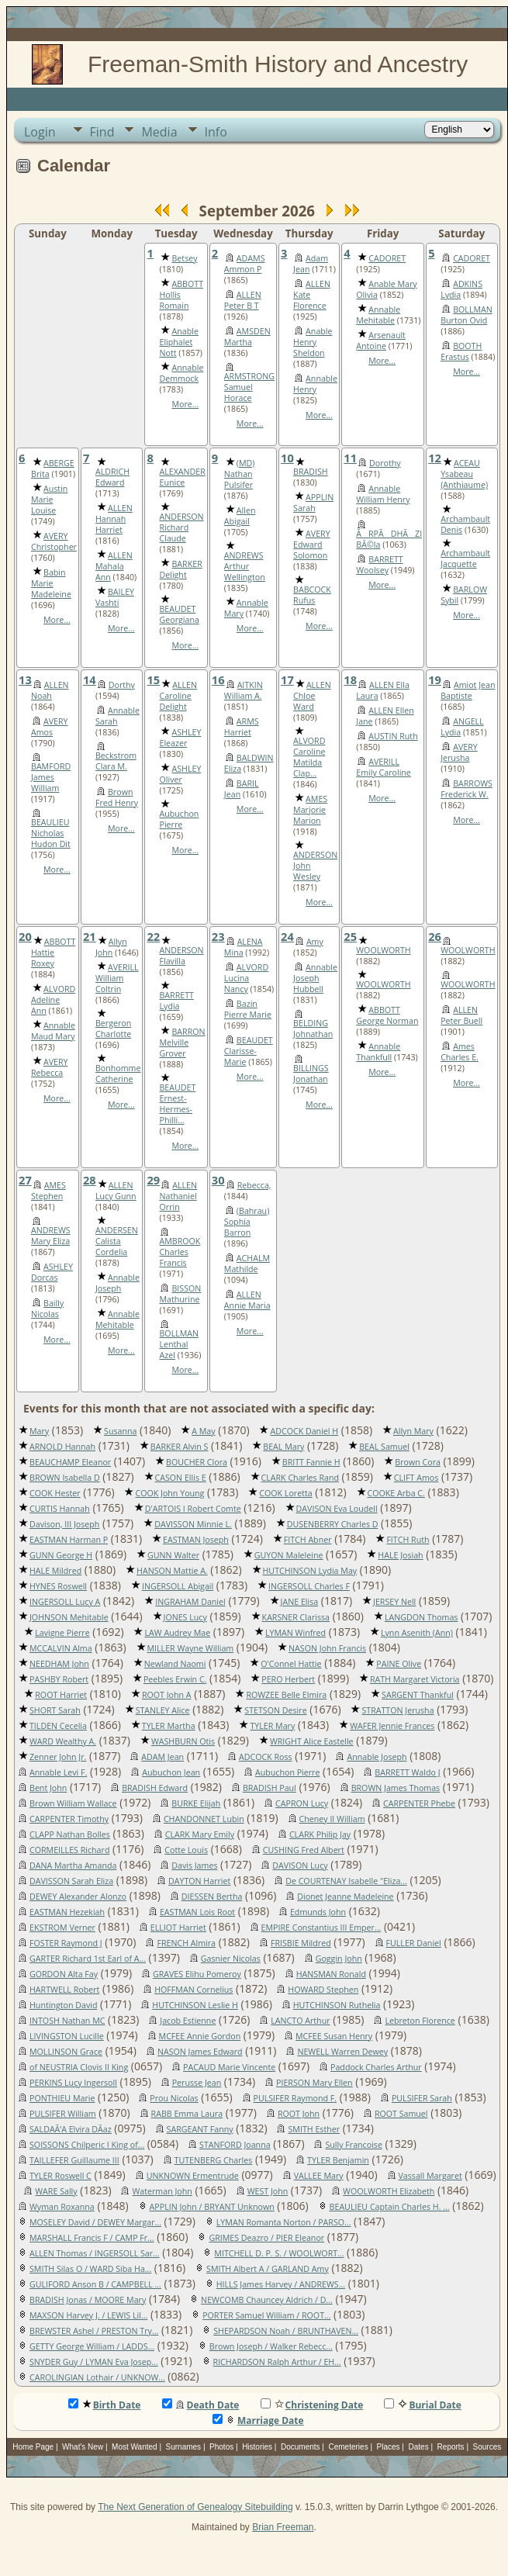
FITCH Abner (308, 1539)
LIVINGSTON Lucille (66, 2036)
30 (218, 1180)
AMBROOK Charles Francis (179, 1252)
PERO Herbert (288, 1679)
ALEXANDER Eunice (182, 477)
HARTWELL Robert (64, 1989)
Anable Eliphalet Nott (178, 342)
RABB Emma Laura (187, 2113)
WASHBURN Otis (183, 1741)
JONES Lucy (185, 1617)
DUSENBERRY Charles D (332, 1524)
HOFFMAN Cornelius (193, 1989)
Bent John (48, 1787)
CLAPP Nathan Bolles (69, 1834)
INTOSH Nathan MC (67, 2020)
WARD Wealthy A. (62, 1741)
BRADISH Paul (269, 1787)
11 (350, 457)
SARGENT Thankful (418, 1694)
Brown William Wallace (73, 1803)
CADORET (387, 258)
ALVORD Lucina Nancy (246, 978)
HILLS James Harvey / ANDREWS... (280, 2284)
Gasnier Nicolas (231, 1958)
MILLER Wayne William (190, 1648)
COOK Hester (55, 1493)
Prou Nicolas (174, 2098)
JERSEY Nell (394, 1601)
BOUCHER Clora (196, 1462)
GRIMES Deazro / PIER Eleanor (266, 2237)
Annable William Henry (383, 494)
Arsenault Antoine (381, 340)
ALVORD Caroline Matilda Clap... (309, 757)
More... (185, 404)
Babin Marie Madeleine (51, 583)
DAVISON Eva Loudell (337, 1508)
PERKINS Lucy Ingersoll (73, 2082)
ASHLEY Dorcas (52, 1272)
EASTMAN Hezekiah (67, 1912)
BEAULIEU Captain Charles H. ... (390, 2206)
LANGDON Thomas (421, 1617)
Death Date (201, 2405)
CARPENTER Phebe (419, 1803)
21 (89, 936)
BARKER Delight (180, 569)
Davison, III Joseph (64, 1524)
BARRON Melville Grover (182, 1042)
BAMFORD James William (51, 777)
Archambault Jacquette (465, 558)
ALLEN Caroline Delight (178, 695)
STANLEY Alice (163, 1710)
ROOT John (299, 2113)
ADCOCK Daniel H (304, 1431)
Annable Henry (315, 384)
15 (153, 679)
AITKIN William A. (243, 690)
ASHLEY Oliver (180, 774)
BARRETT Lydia (176, 1000)
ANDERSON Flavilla (181, 955)
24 (287, 936)
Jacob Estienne (188, 2020)
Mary (39, 1431)
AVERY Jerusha (459, 752)
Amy (314, 941)
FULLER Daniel (413, 1943)
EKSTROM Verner (62, 1927)
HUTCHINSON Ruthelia (337, 2005)
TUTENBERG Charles (214, 2160)
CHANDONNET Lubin (204, 1819)
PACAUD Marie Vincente (229, 2067)
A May (203, 1431)
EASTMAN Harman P (68, 1539)
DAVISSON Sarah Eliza (71, 1881)
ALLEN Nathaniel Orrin (178, 1196)
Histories (257, 2447)
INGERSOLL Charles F (309, 1586)
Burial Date (422, 2405)
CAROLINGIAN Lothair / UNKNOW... (97, 2377)
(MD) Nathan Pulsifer (239, 474)
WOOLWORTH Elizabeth (388, 2191)
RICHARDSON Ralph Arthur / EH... (277, 2361)
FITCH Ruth (407, 1539)
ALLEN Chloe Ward (312, 695)
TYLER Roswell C (60, 2175)
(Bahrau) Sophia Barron (246, 1221)
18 (350, 679)
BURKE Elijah (195, 1803)
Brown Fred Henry (116, 797)
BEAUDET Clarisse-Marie (248, 1051)
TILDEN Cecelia (58, 1725)
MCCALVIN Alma (60, 1648)
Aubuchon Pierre (179, 819)
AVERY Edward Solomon (311, 544)
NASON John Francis (327, 1648)
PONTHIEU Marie (62, 2098)
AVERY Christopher (54, 541)
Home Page (33, 2447)
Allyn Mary (413, 1431)
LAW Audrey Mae (177, 1632)
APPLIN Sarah (313, 502)
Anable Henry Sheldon (312, 342)
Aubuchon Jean (171, 1772)
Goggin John (339, 1958)
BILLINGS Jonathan (311, 1073)
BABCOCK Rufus (312, 595)
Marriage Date (258, 2420)
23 (218, 936)
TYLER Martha (168, 1725)
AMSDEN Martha (247, 337)
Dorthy (122, 684)
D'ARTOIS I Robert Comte (193, 1508)
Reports (451, 2447)
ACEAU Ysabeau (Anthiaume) (464, 474)
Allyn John (111, 947)
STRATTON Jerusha (397, 1710)
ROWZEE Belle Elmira (286, 1694)
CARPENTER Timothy (69, 1819)
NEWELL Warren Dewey (342, 2051)
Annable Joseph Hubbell (315, 978)
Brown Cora (418, 1462)
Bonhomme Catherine (118, 1073)
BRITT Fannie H (311, 1462)
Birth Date (104, 2405)
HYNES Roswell (58, 1586)
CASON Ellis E (180, 1477)
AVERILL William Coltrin (117, 978)
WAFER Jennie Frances (392, 1725)
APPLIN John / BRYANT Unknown (212, 2206)
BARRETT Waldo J (407, 1772)
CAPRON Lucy (301, 1803)
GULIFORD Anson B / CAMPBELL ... (95, 2284)
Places (388, 2447)
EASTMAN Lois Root (197, 1912)
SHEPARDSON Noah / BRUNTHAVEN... (285, 2330)
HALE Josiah (400, 1555)
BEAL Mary (283, 1446)
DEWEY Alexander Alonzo (77, 1896)
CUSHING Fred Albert (303, 1850)
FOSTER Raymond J (65, 1943)
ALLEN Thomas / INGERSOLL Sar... (94, 2253)
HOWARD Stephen (323, 1989)
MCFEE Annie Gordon (200, 2036)
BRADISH (310, 471)
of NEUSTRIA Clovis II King (78, 2067)
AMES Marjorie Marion (310, 810)
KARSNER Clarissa (296, 1617)
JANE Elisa (300, 1601)
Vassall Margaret (430, 2175)
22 (153, 936)
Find (102, 131)
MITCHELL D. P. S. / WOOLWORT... (279, 2253)
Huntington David (63, 2005)
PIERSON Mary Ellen (314, 2082)
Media (159, 131)
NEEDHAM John (59, 1663)
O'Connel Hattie (291, 1663)
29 (153, 1180)
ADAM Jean (162, 1756)
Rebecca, (254, 1185)
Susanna (120, 1431)
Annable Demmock (181, 373)
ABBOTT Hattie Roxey (53, 952)
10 (287, 457)
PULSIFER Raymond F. (295, 2098)
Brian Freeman (282, 2527)
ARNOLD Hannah (62, 1446)
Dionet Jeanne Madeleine (345, 1896)
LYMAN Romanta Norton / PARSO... (283, 2222)
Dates (419, 2447)
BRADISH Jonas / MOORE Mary (87, 2299)
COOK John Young (169, 1493)
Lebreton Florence (419, 2020)
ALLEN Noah (50, 690)
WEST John (268, 2191)
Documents (300, 2447)
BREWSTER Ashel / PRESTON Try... (93, 2330)
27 (25, 1180)
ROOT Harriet (61, 1694)
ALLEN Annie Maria (247, 1300)
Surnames (184, 2447)
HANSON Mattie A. (172, 1570)
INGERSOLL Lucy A (64, 1601)
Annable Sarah (117, 716)
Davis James (194, 1865)
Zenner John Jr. (57, 1756)
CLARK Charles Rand (300, 1477)
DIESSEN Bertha (212, 1896)
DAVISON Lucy (299, 1865)
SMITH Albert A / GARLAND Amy (267, 2268)
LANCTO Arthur (300, 2020)
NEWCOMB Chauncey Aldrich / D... (267, 2299)
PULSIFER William (62, 2113)
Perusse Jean (197, 2082)
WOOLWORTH (383, 950)
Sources (487, 2447)
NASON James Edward (200, 2051)
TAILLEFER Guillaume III (74, 2160)
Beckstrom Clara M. (116, 761)
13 (25, 679)
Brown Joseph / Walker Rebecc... (271, 2346)
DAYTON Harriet (199, 1881)
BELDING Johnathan (313, 1028)
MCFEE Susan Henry (333, 2036)
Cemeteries (348, 2447)
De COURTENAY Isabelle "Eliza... (346, 1881)
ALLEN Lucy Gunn (116, 1191)
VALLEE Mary (319, 2175)
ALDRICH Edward (112, 477)
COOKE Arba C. (396, 1493)
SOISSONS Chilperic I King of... (86, 2144)
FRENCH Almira (186, 1943)
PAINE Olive (398, 1663)
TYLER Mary (272, 1725)
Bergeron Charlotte (113, 1028)
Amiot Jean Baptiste (468, 690)
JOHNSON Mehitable (69, 1617)
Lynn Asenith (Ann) (417, 1632)
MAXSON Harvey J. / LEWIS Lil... (88, 2315)
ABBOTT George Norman (387, 1015)
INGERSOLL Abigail (177, 1586)
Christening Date (312, 2405)
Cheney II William (332, 1819)
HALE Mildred (55, 1570)
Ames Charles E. (460, 1052)
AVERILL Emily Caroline (383, 767)
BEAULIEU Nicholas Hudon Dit (51, 833)
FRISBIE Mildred (301, 1943)
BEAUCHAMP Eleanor (70, 1462)
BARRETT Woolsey (379, 565)
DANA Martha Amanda (72, 1865)
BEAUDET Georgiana (179, 614)
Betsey (184, 258)
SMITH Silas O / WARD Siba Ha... (90, 2268)
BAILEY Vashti (114, 597)
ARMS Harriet (241, 727)
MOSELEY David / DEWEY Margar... (95, 2222)
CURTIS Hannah (59, 1508)
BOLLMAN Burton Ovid (466, 315)
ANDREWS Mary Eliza (51, 1236)
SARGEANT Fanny (200, 2129)
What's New (82, 2447)
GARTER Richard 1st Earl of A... (87, 1958)
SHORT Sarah (55, 1710)
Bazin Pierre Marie (247, 1009)
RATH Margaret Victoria (415, 1679)
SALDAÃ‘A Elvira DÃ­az (70, 2129)
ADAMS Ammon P (244, 264)
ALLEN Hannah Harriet (114, 519)
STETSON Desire (275, 1710)
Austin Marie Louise (49, 499)
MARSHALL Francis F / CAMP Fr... (91, 2237)
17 (287, 679)
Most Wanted (134, 2447)
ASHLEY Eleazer (180, 738)
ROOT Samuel (401, 2113)
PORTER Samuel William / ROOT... (266, 2315)
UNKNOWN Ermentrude (193, 2175)
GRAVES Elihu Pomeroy (197, 1974)
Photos (221, 2447)
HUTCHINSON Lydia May (310, 1570)
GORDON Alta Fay (63, 1974)
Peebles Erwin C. (174, 1679)
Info (216, 131)
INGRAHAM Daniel (190, 1601)
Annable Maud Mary (53, 1031)
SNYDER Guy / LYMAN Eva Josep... (93, 2361)
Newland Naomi (175, 1663)
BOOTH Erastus (461, 351)
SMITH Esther (314, 2129)
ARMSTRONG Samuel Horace (249, 387)
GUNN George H (60, 1555)
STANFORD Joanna (235, 2144)
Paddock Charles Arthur (376, 2067)
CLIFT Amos (416, 1477)
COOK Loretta (285, 1493)
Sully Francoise (353, 2144)
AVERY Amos (49, 727)
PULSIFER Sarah (422, 2098)
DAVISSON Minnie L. (193, 1524)
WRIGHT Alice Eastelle (312, 1741)
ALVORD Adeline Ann (53, 1000)
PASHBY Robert (58, 1679)
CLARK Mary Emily (199, 1834)
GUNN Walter (173, 1555)
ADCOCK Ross (265, 1756)
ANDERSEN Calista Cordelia (116, 1241)
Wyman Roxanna (62, 2206)
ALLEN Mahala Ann (114, 566)
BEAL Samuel (384, 1446)
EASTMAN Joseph (196, 1539)
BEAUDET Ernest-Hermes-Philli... (177, 1103)
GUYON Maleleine (288, 1555)
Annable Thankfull (378, 1052)
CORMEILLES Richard (69, 1850)
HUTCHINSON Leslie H (195, 2005)
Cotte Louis (186, 1850)
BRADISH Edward (155, 1787)
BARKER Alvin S (179, 1446)
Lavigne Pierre (62, 1632)
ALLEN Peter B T (242, 300)
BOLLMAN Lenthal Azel (179, 1344)
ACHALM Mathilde (247, 1263)
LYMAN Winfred (295, 1632)
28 (89, 1180)
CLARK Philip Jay (320, 1834)
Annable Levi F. (58, 1772)
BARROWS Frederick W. (466, 789)
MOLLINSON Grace (65, 2051)
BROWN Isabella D (64, 1477)
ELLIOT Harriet (178, 1927)
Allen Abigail (240, 516)
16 (218, 679)
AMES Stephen (48, 1191)
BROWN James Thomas (396, 1787)
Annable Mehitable (378, 315)
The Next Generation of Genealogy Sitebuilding (195, 2507)
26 (434, 936)
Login (40, 131)
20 (25, 936)
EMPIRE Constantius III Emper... (321, 1927)
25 (350, 936)
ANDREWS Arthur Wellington (244, 566)
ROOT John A (167, 1694)
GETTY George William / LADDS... (91, 2346)
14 (89, 679)
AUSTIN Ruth (392, 736)
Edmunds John (318, 1912)
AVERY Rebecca (49, 1067)
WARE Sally (56, 2191)
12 (434, 457)
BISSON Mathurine (180, 1294)
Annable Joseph (117, 1283)
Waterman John (162, 2191)
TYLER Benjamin (338, 2160)
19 (434, 679)
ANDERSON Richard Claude (181, 527)
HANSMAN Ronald (331, 1974)
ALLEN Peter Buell (461, 1015)
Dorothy (385, 463)
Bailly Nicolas (47, 1308)
